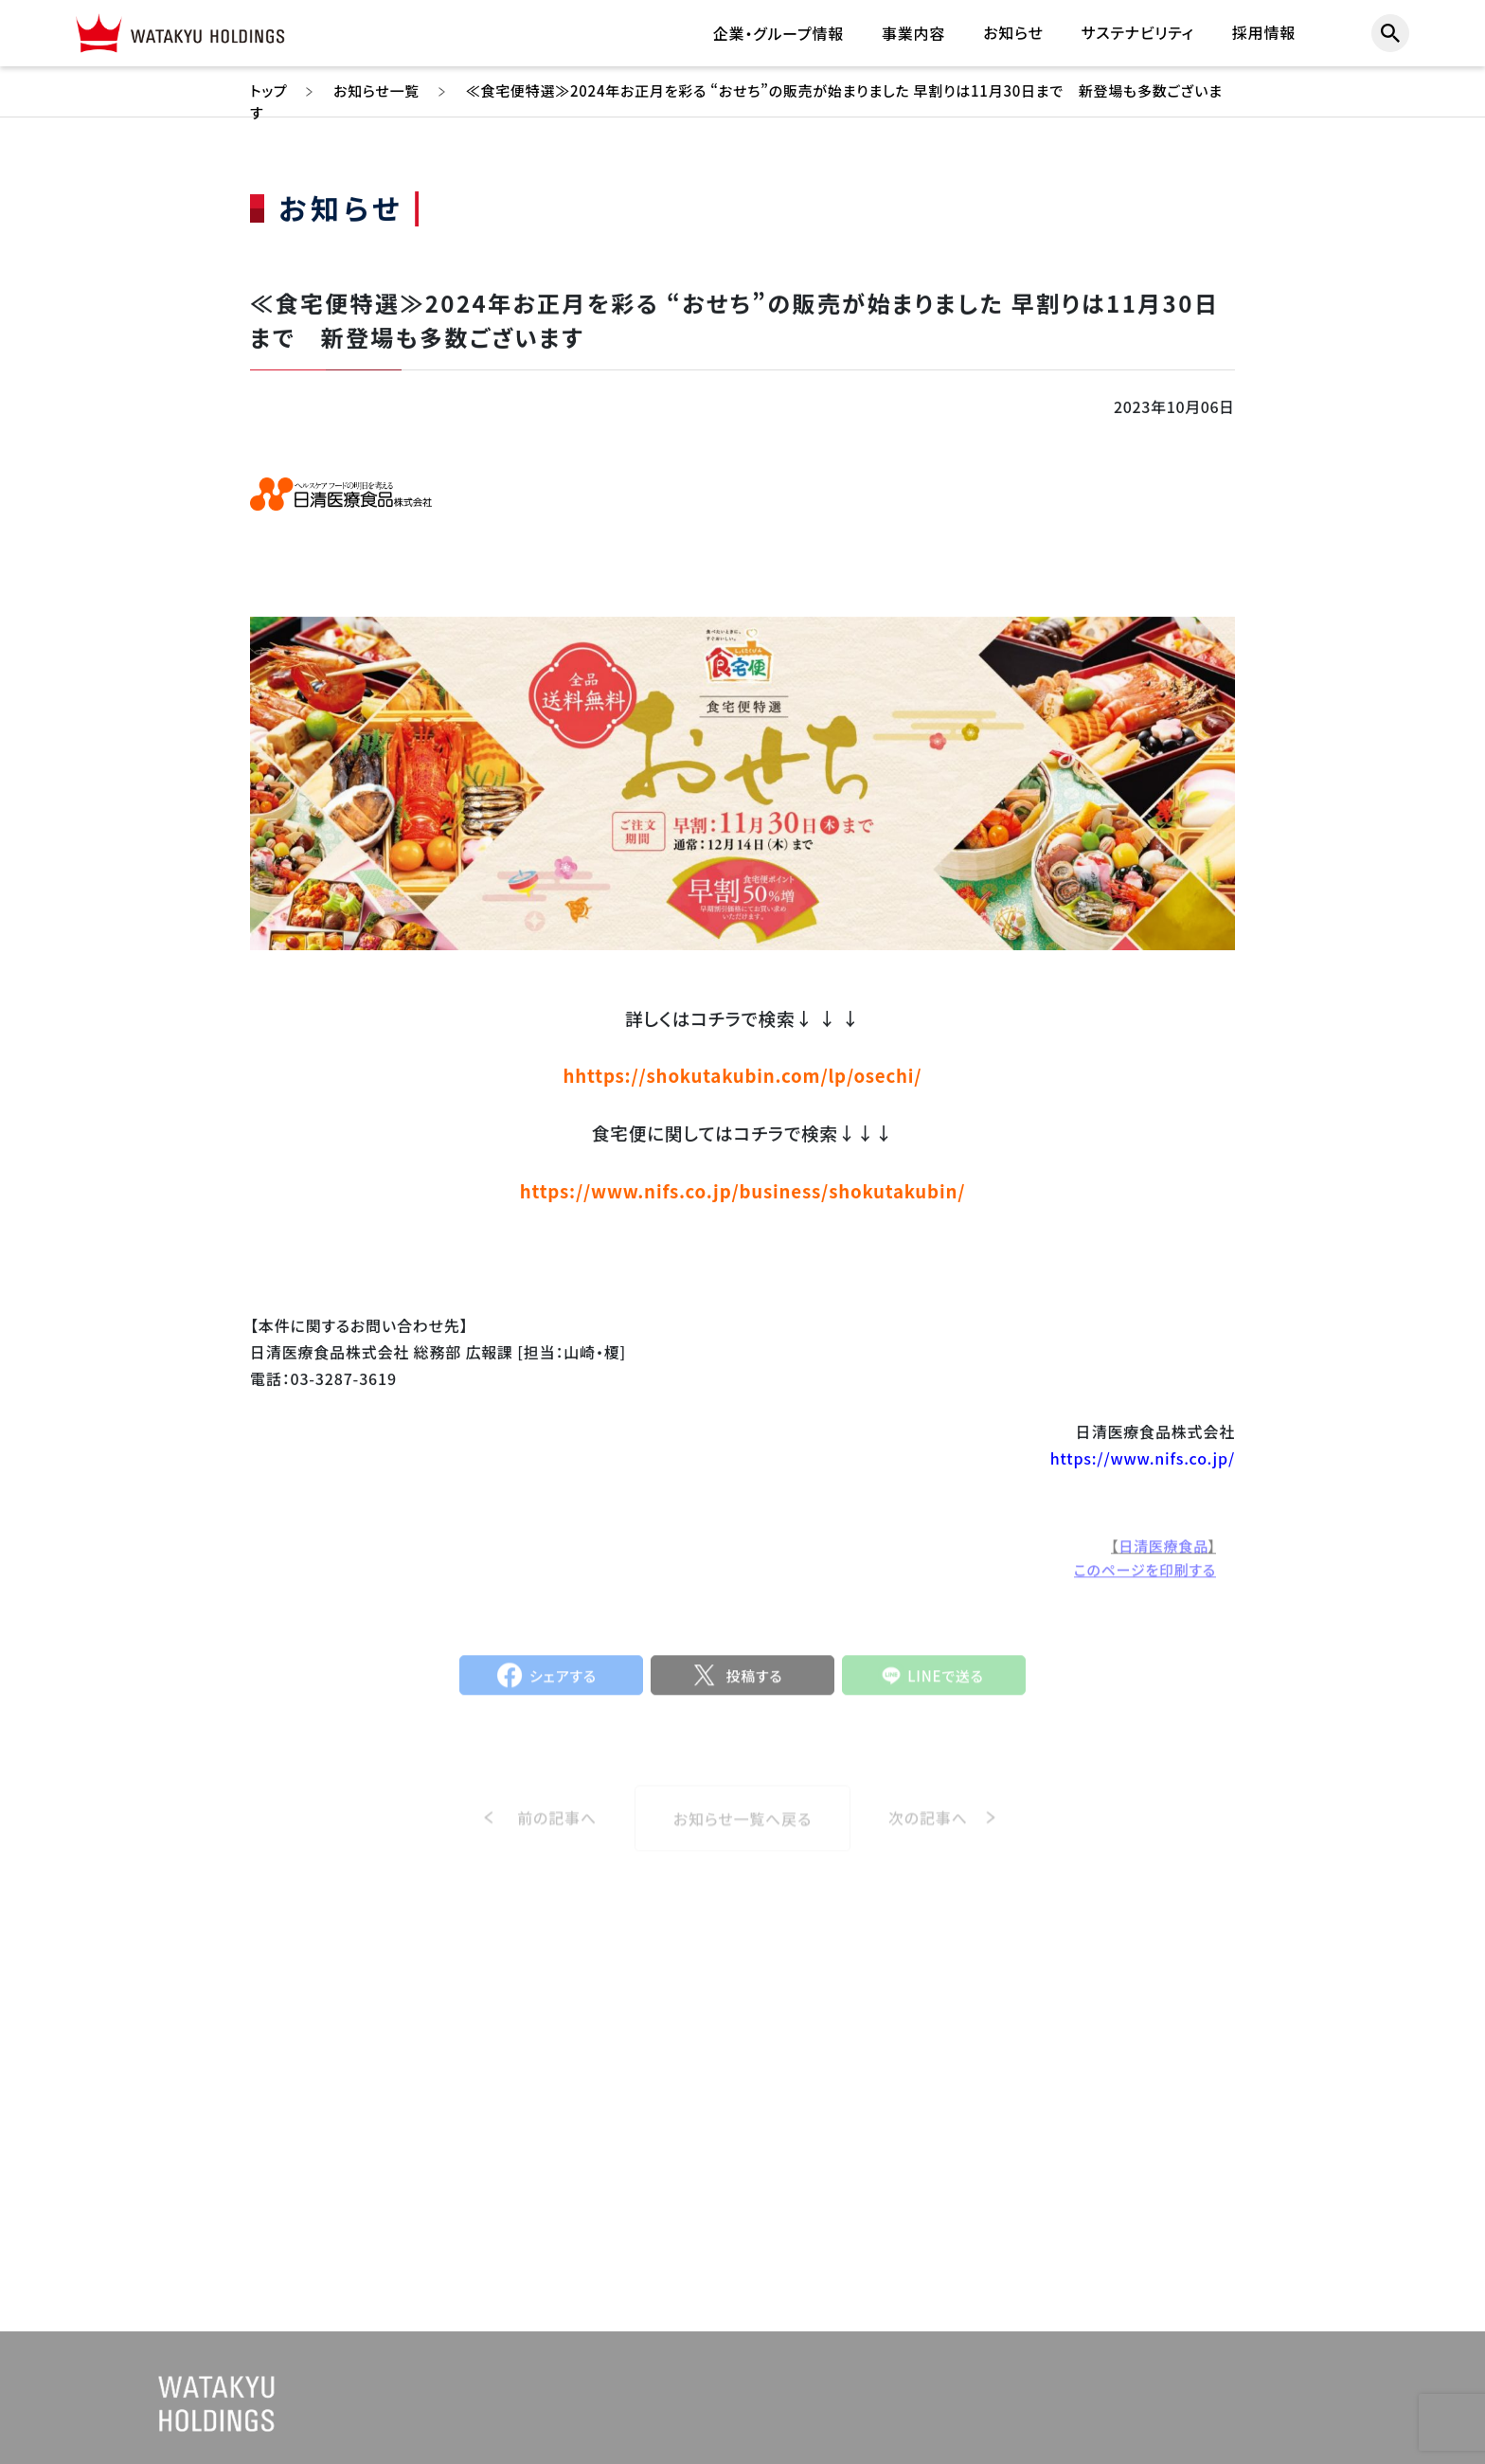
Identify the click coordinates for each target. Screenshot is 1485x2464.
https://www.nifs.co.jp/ (1142, 1459)
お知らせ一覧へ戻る (742, 1832)
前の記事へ (557, 1831)
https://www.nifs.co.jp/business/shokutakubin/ (742, 1190)
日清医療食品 (1163, 1553)
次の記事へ (928, 1831)
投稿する (753, 1682)
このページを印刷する (1145, 1577)
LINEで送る (945, 1682)
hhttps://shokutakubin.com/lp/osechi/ (743, 1075)
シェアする (563, 1682)
